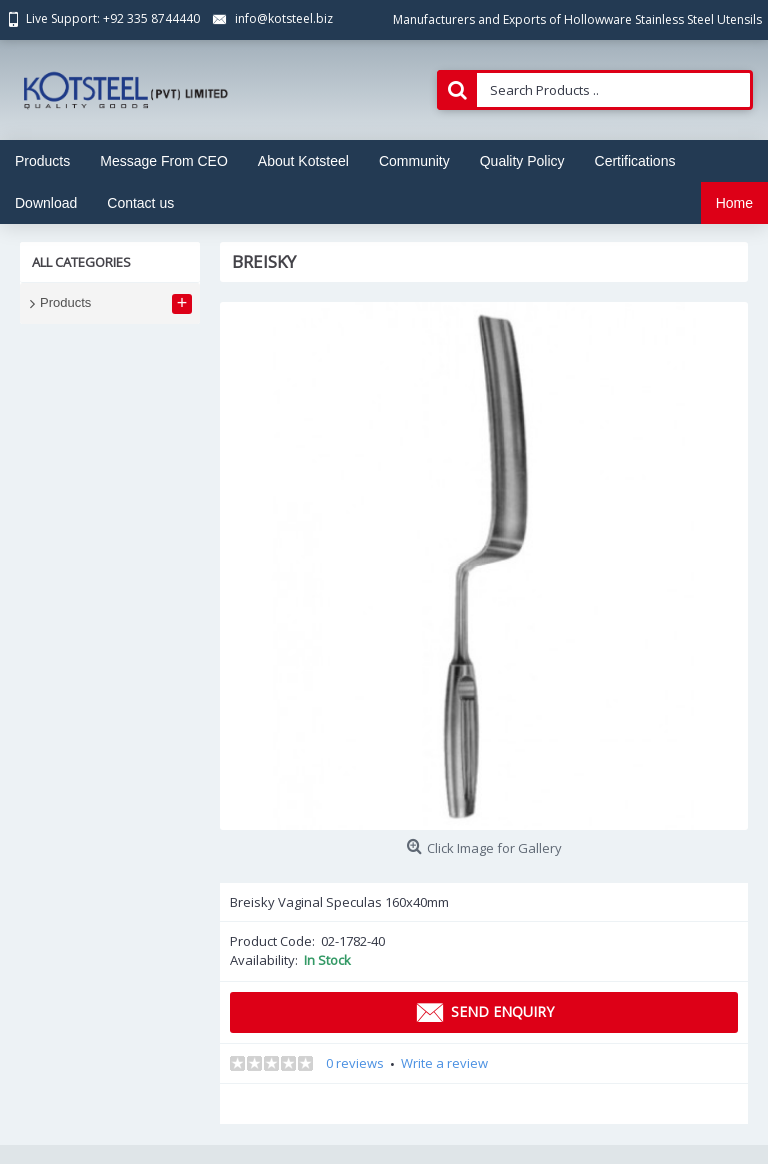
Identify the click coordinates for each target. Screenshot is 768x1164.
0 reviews (355, 1063)
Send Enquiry (484, 1013)
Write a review (444, 1063)
